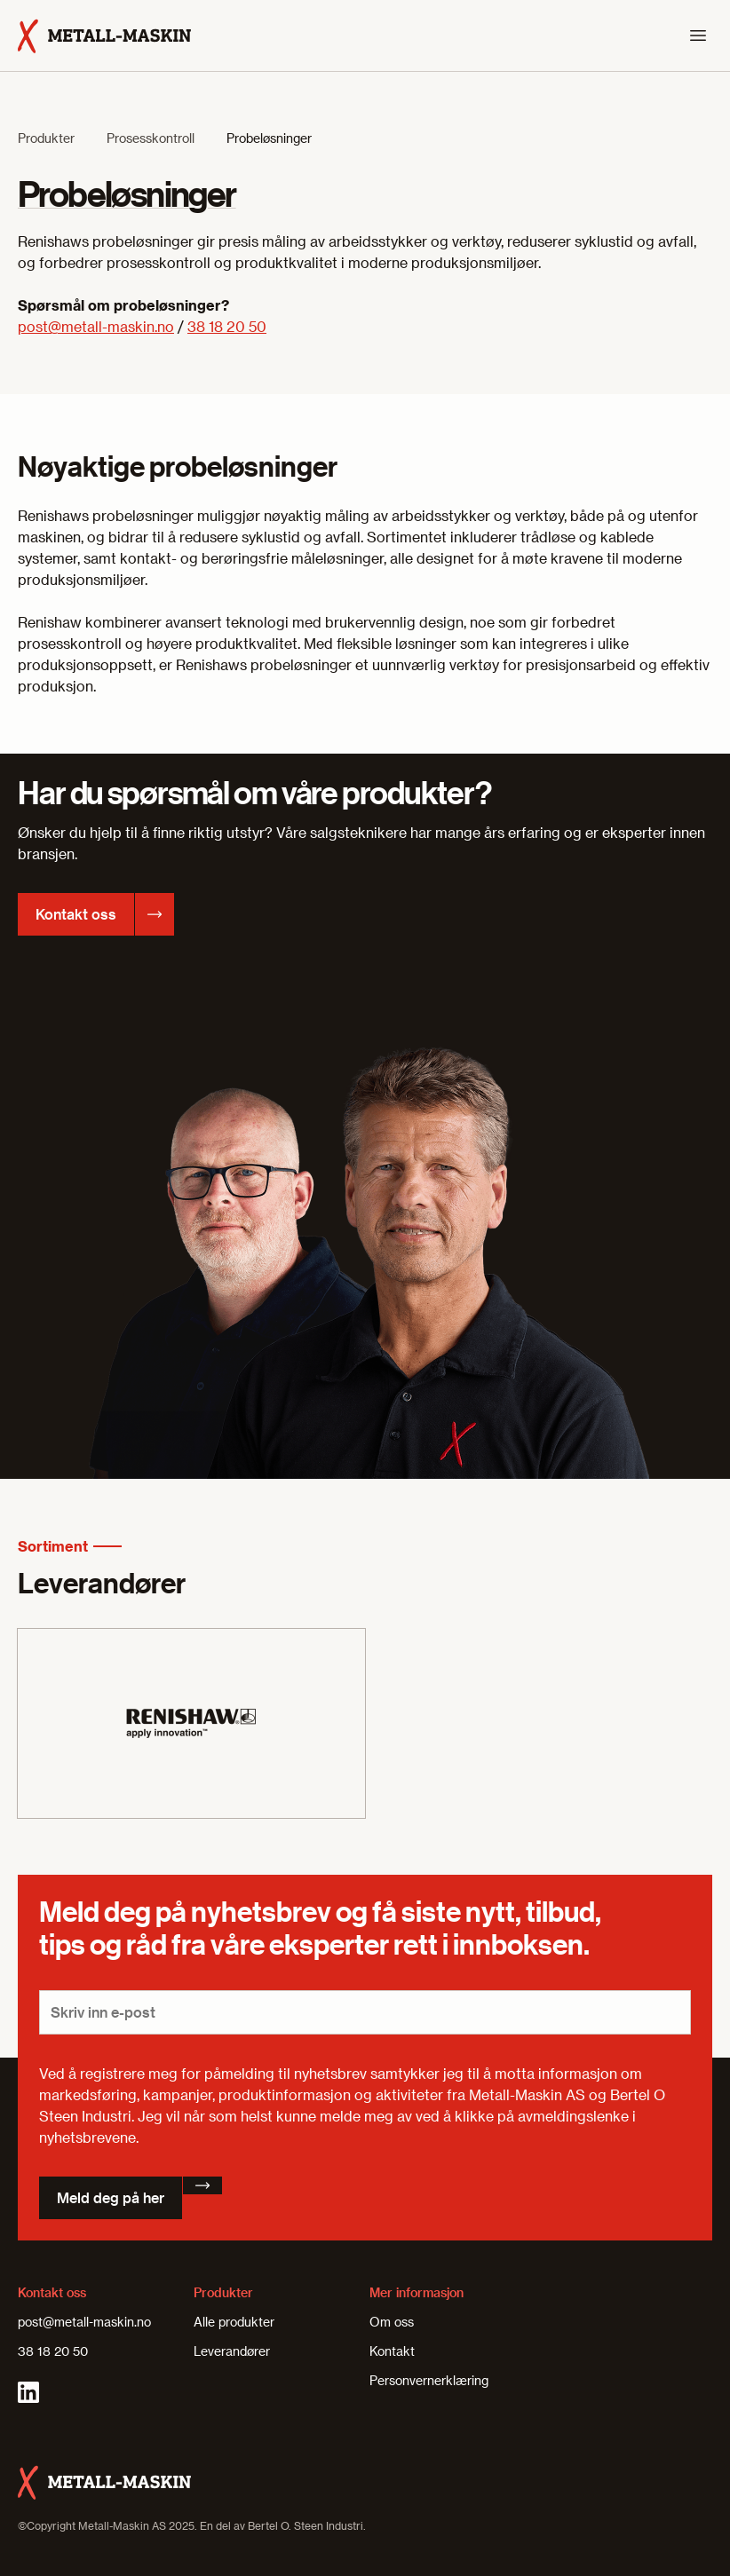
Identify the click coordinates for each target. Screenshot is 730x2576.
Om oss (391, 2321)
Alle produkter (234, 2321)
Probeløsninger (269, 138)
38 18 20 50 (226, 326)
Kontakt (392, 2351)
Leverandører (232, 2351)
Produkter (46, 138)
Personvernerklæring (428, 2380)
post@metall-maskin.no (96, 326)
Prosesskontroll (150, 138)
